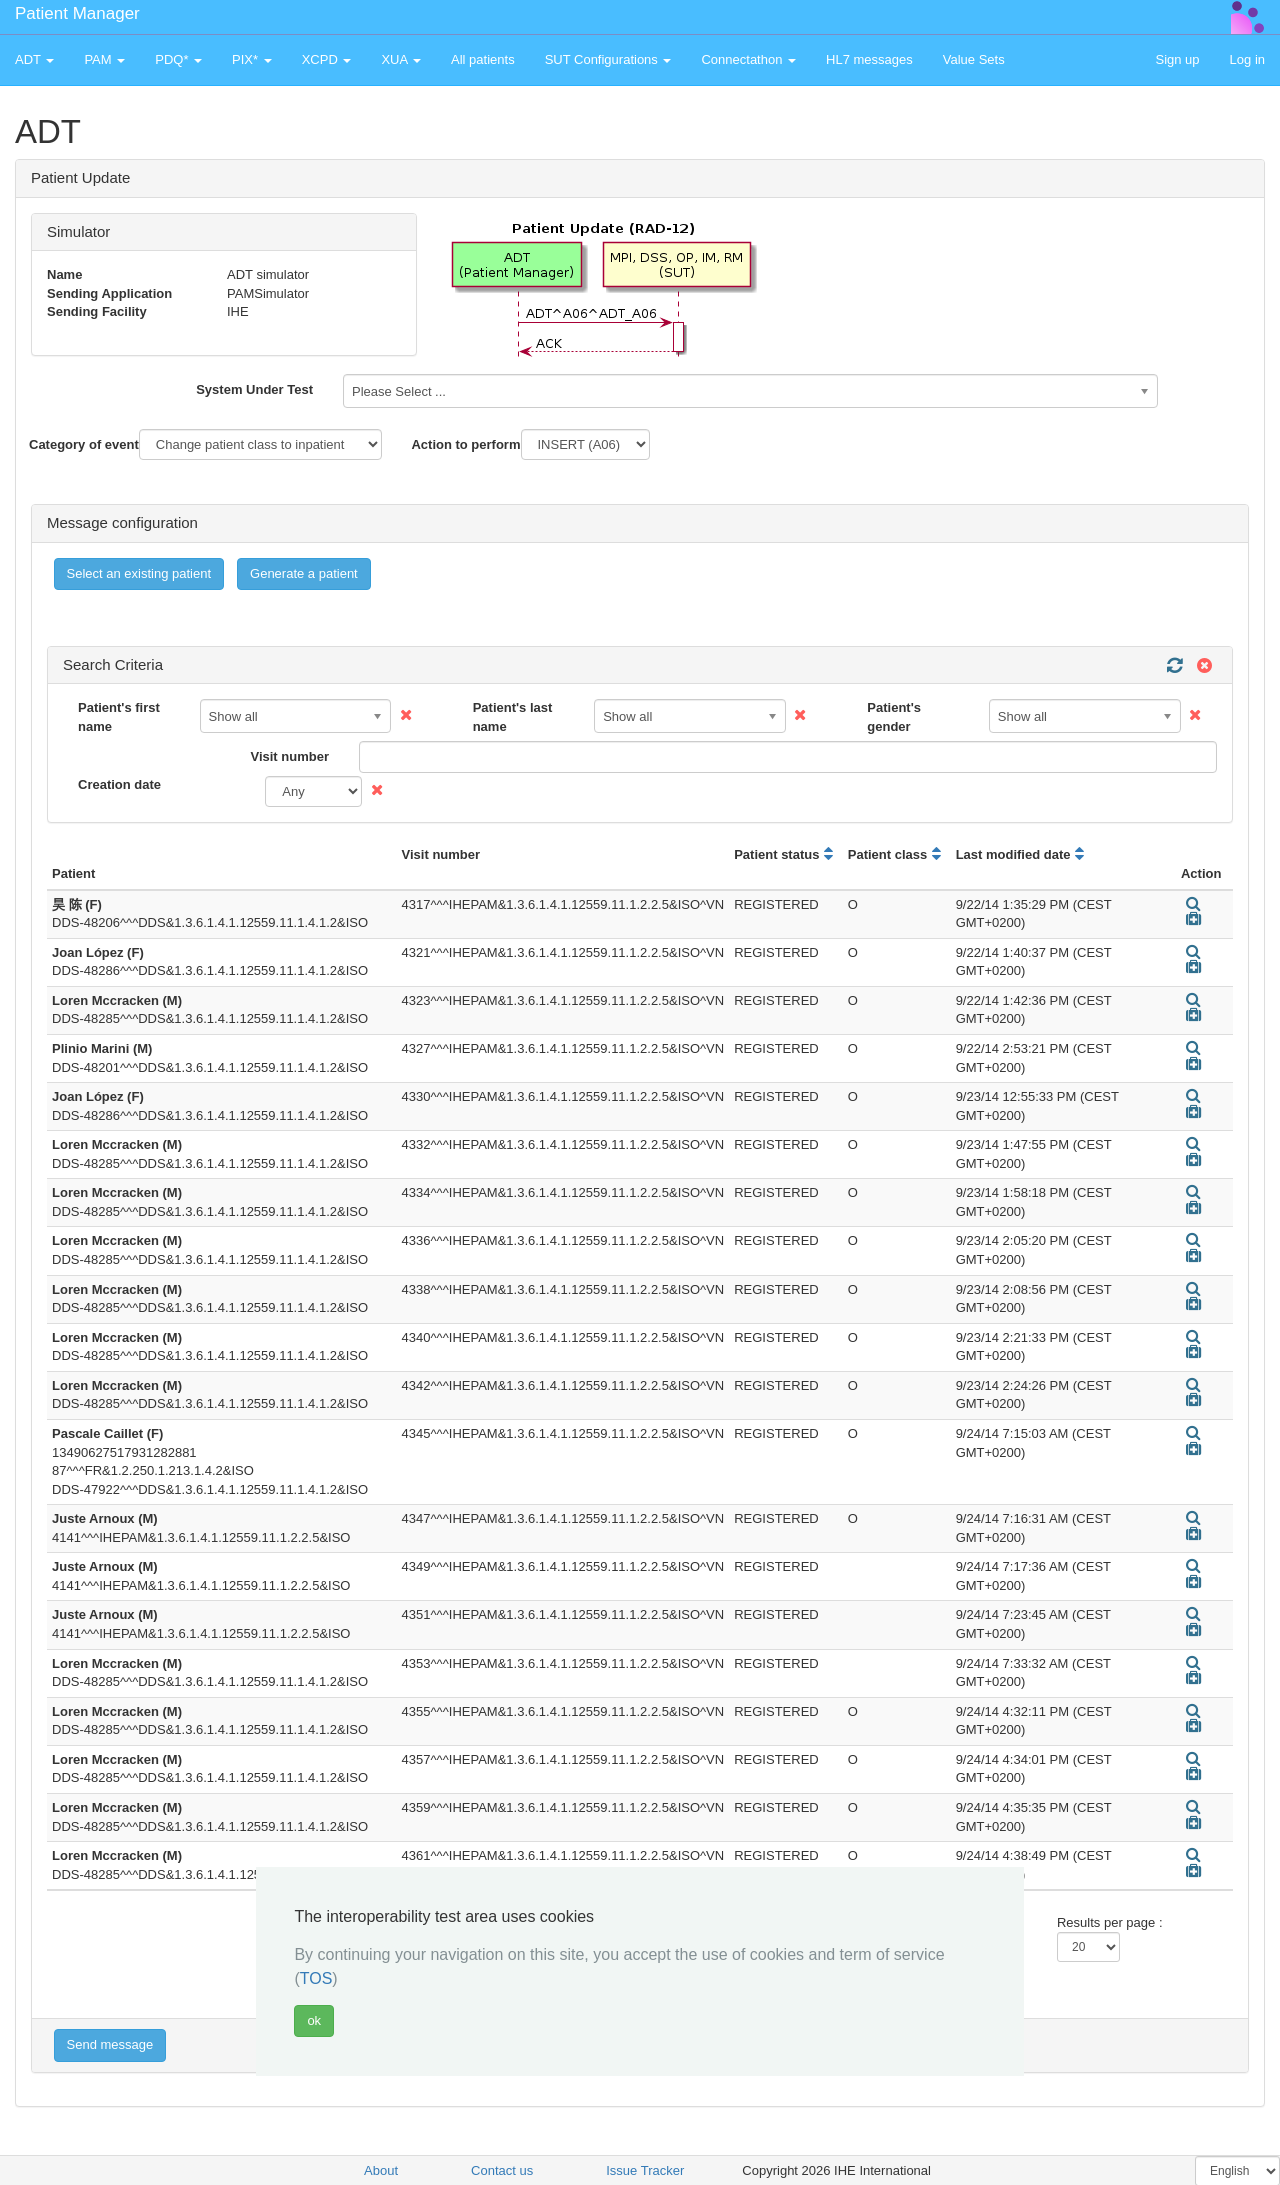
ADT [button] (34, 59)
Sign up (1177, 59)
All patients (483, 59)
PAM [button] (104, 59)
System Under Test (254, 389)
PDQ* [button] (178, 59)
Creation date (119, 784)
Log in (1247, 59)
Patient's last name (513, 717)
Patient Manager (77, 13)
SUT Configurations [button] (608, 59)
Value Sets (974, 59)
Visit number (289, 756)
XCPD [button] (327, 59)
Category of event (84, 444)
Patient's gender (894, 717)
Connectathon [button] (748, 59)
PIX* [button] (252, 59)
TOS (316, 1978)
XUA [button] (401, 59)
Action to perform (465, 444)
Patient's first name (119, 717)
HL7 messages (869, 59)
